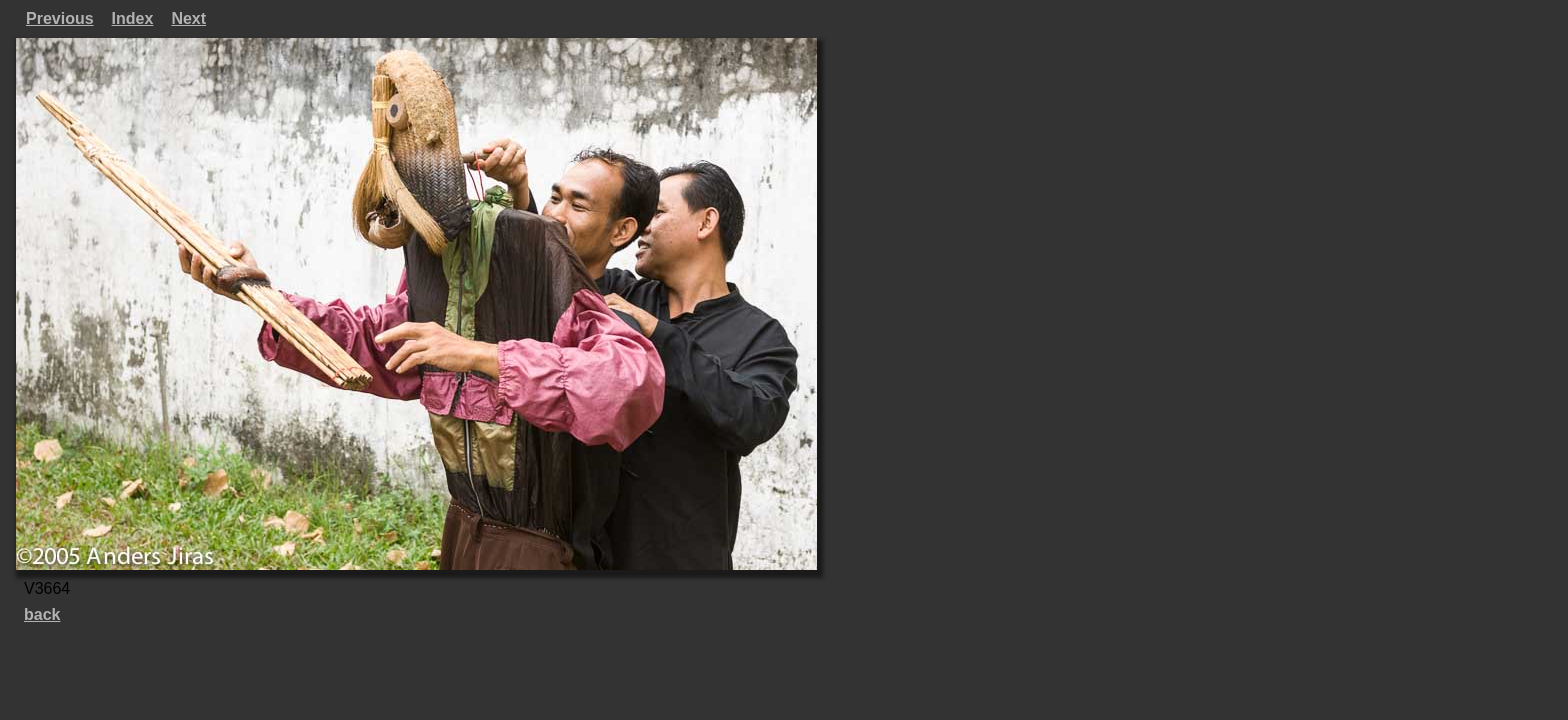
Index (133, 18)
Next (188, 18)
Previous (60, 18)
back (42, 614)
